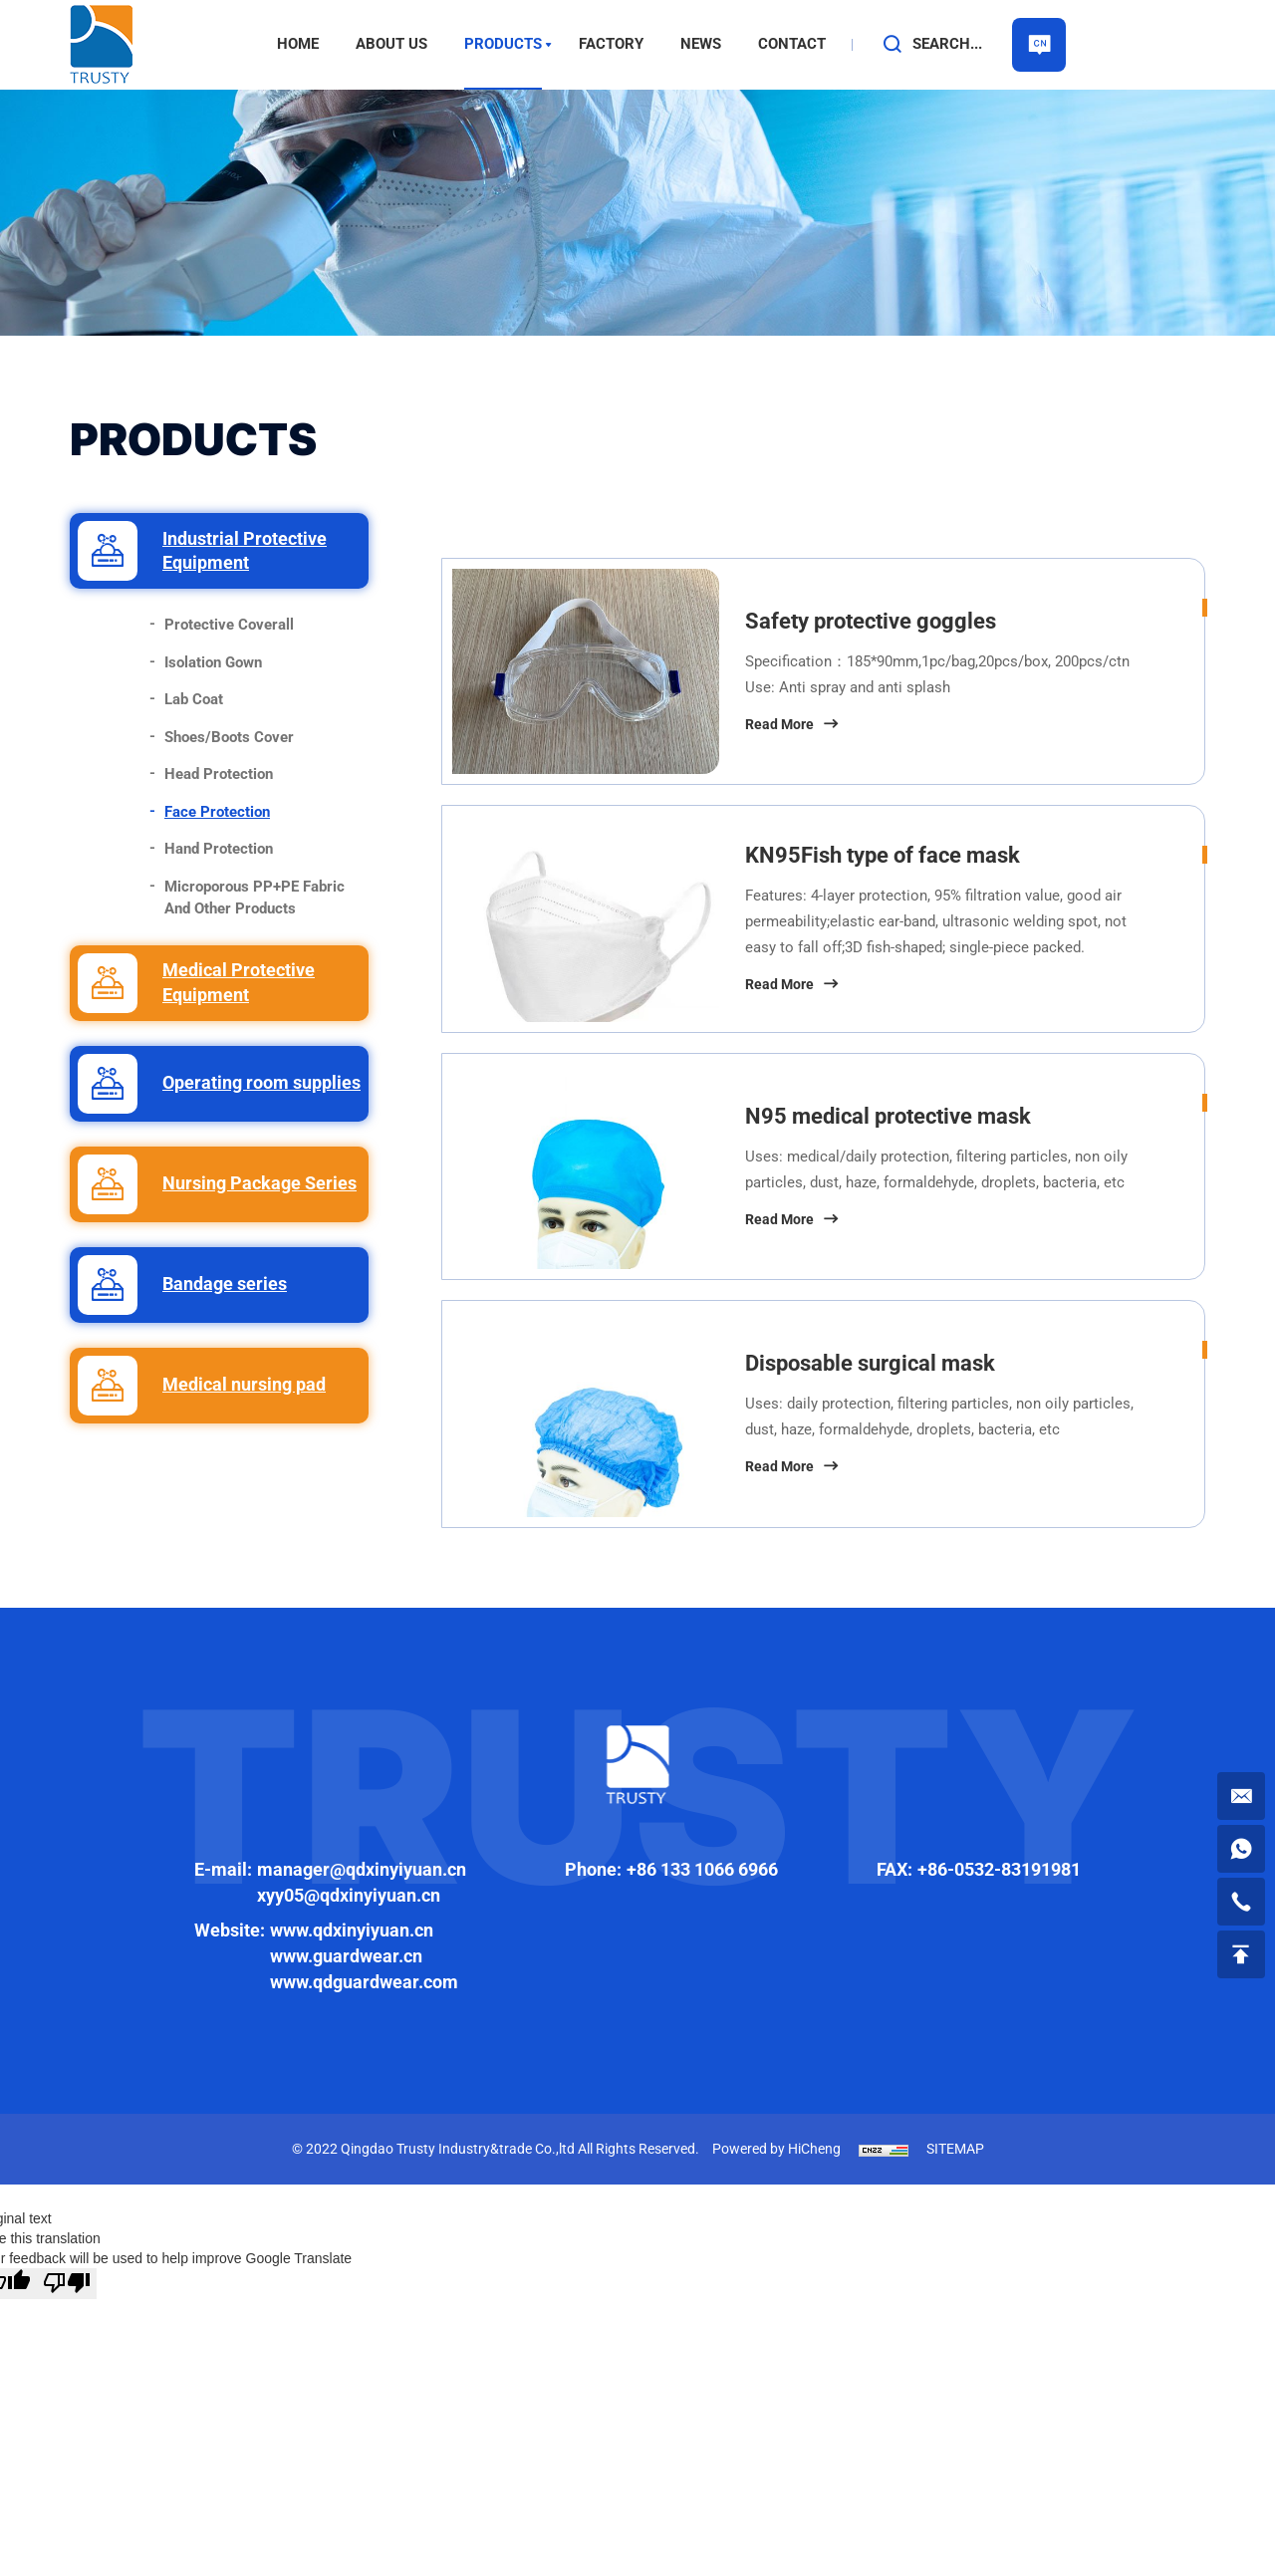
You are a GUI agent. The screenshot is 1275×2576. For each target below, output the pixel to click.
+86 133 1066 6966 (702, 1869)
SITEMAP (955, 2149)
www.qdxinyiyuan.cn (351, 1930)
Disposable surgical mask (870, 1363)
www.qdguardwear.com (364, 1981)
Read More (779, 724)
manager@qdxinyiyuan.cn (361, 1869)
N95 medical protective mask (888, 1116)
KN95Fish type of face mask (882, 855)
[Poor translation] (67, 2283)
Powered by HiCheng (776, 2149)
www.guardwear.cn (346, 1955)
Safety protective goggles (870, 621)
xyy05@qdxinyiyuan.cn (348, 1895)
